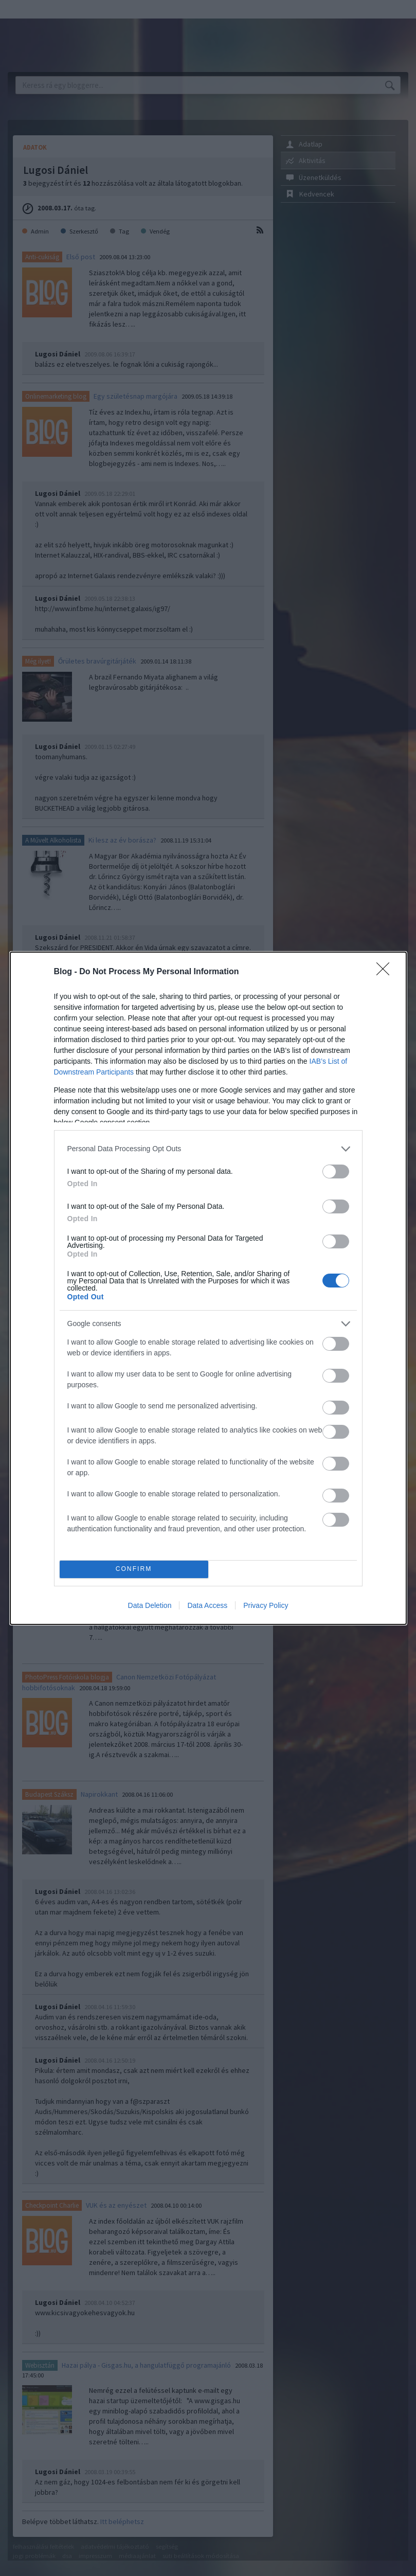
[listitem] (208, 1148)
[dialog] (208, 1288)
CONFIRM (134, 1569)
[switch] (335, 1171)
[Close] (386, 972)
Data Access (207, 1605)
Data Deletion (150, 1605)
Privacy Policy (265, 1605)
